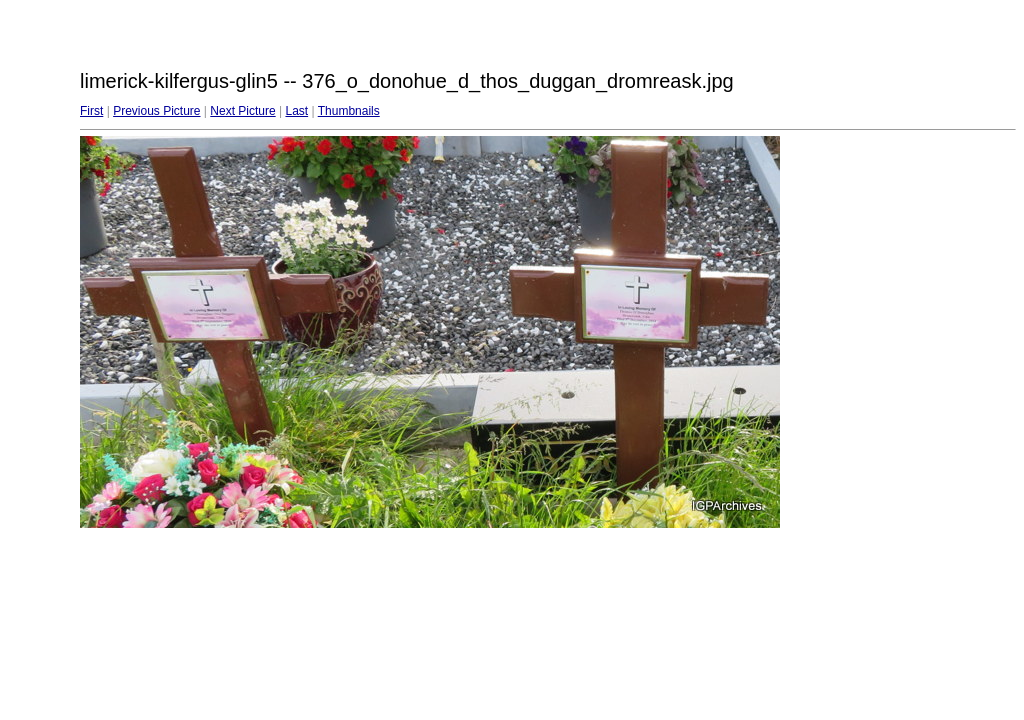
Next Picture (242, 111)
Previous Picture (156, 111)
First (91, 111)
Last (296, 111)
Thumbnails (349, 111)
